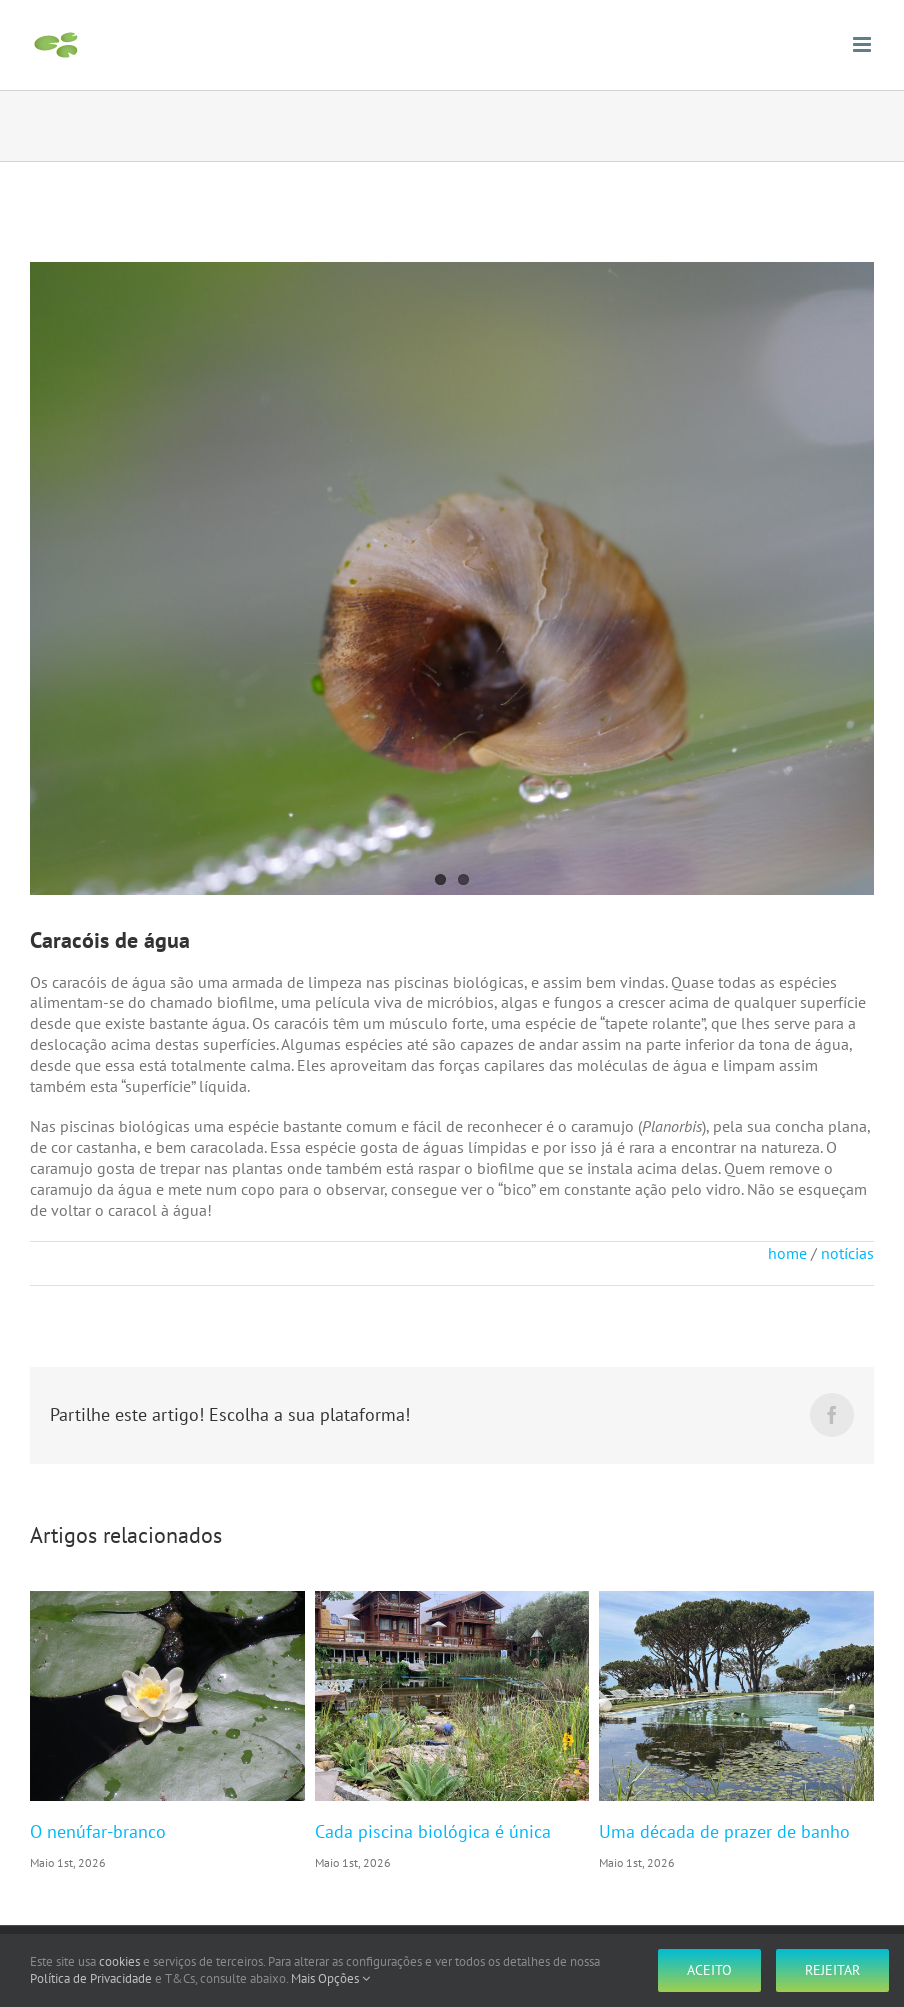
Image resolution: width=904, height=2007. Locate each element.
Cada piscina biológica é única (433, 1831)
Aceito (709, 1970)
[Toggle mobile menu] (863, 44)
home (787, 1253)
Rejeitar (832, 1970)
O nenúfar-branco (98, 1831)
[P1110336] (452, 578)
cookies (119, 1961)
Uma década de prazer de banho (724, 1831)
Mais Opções (330, 1978)
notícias (847, 1253)
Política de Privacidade (91, 1978)
